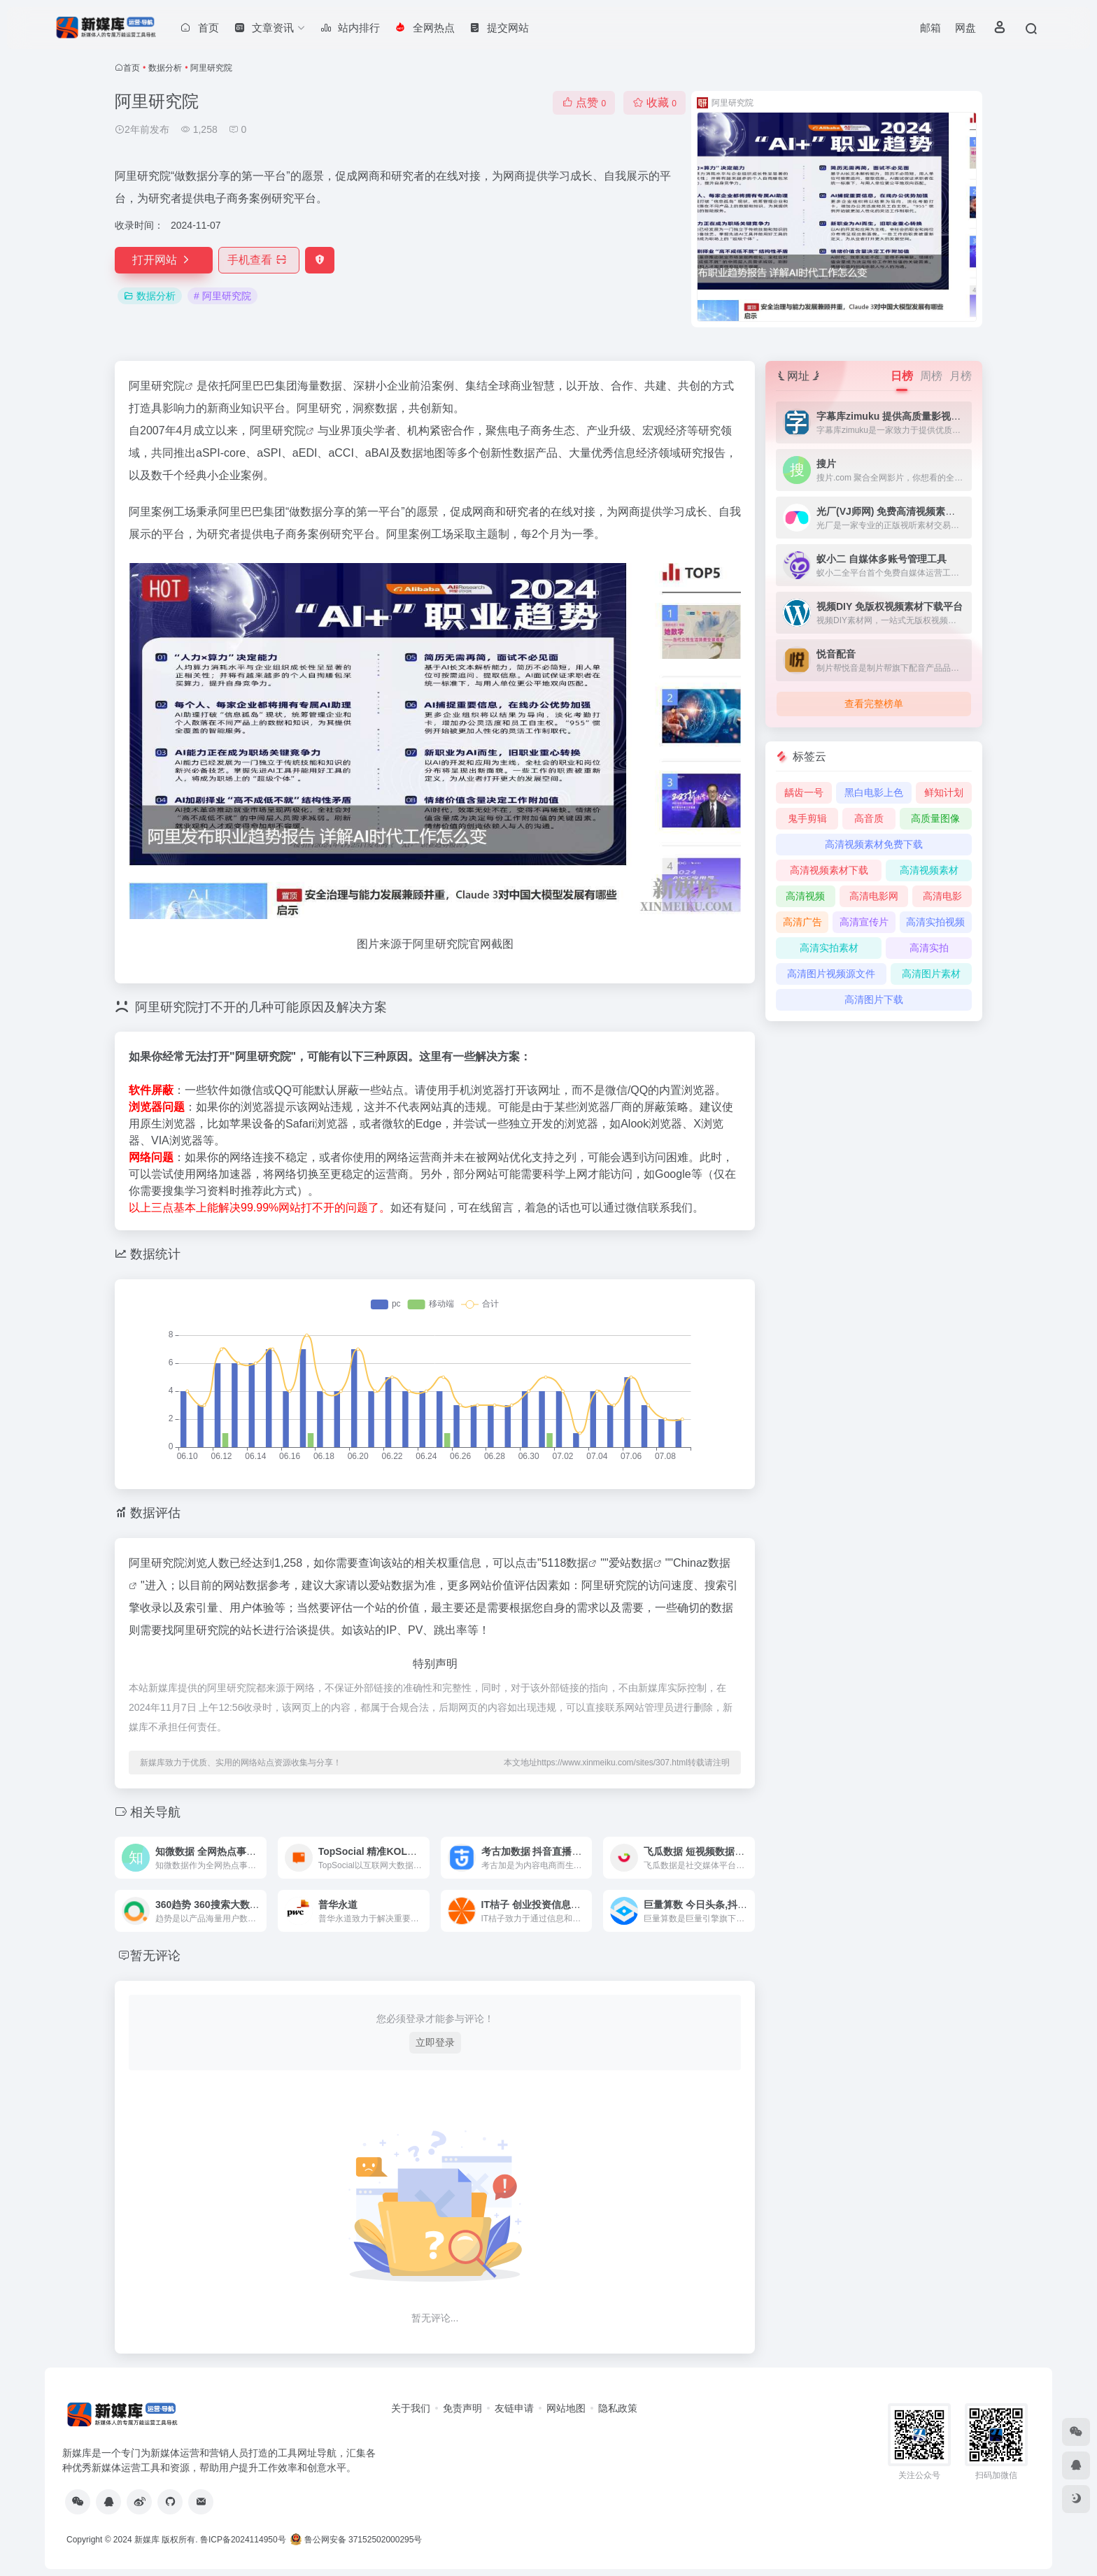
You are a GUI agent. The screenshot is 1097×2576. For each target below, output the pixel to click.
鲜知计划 (943, 792)
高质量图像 (935, 818)
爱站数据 (631, 1563)
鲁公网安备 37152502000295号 (357, 2540)
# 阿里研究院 (222, 295)
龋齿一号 (803, 792)
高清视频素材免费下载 (874, 844)
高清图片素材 (931, 973)
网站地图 (566, 2408)
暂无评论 (155, 1956)
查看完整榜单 (873, 703)
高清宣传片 (864, 921)
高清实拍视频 (935, 921)
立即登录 (435, 2042)
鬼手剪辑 (807, 818)
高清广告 (802, 921)
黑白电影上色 (873, 792)
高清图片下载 (873, 999)
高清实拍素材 (829, 947)
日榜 (902, 376)
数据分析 (165, 68)
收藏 (654, 102)
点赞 (584, 102)
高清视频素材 (929, 870)
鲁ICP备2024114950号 (243, 2540)
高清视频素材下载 (829, 870)
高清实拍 (929, 947)
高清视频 (805, 896)
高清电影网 (873, 896)
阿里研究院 (157, 386)
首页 (131, 68)
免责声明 (462, 2408)
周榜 (931, 376)
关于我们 (410, 2408)
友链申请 (514, 2408)
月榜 (960, 376)
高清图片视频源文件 (831, 973)
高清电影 (942, 896)
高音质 (869, 818)
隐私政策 (617, 2408)
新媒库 (147, 2540)
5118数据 (565, 1563)
